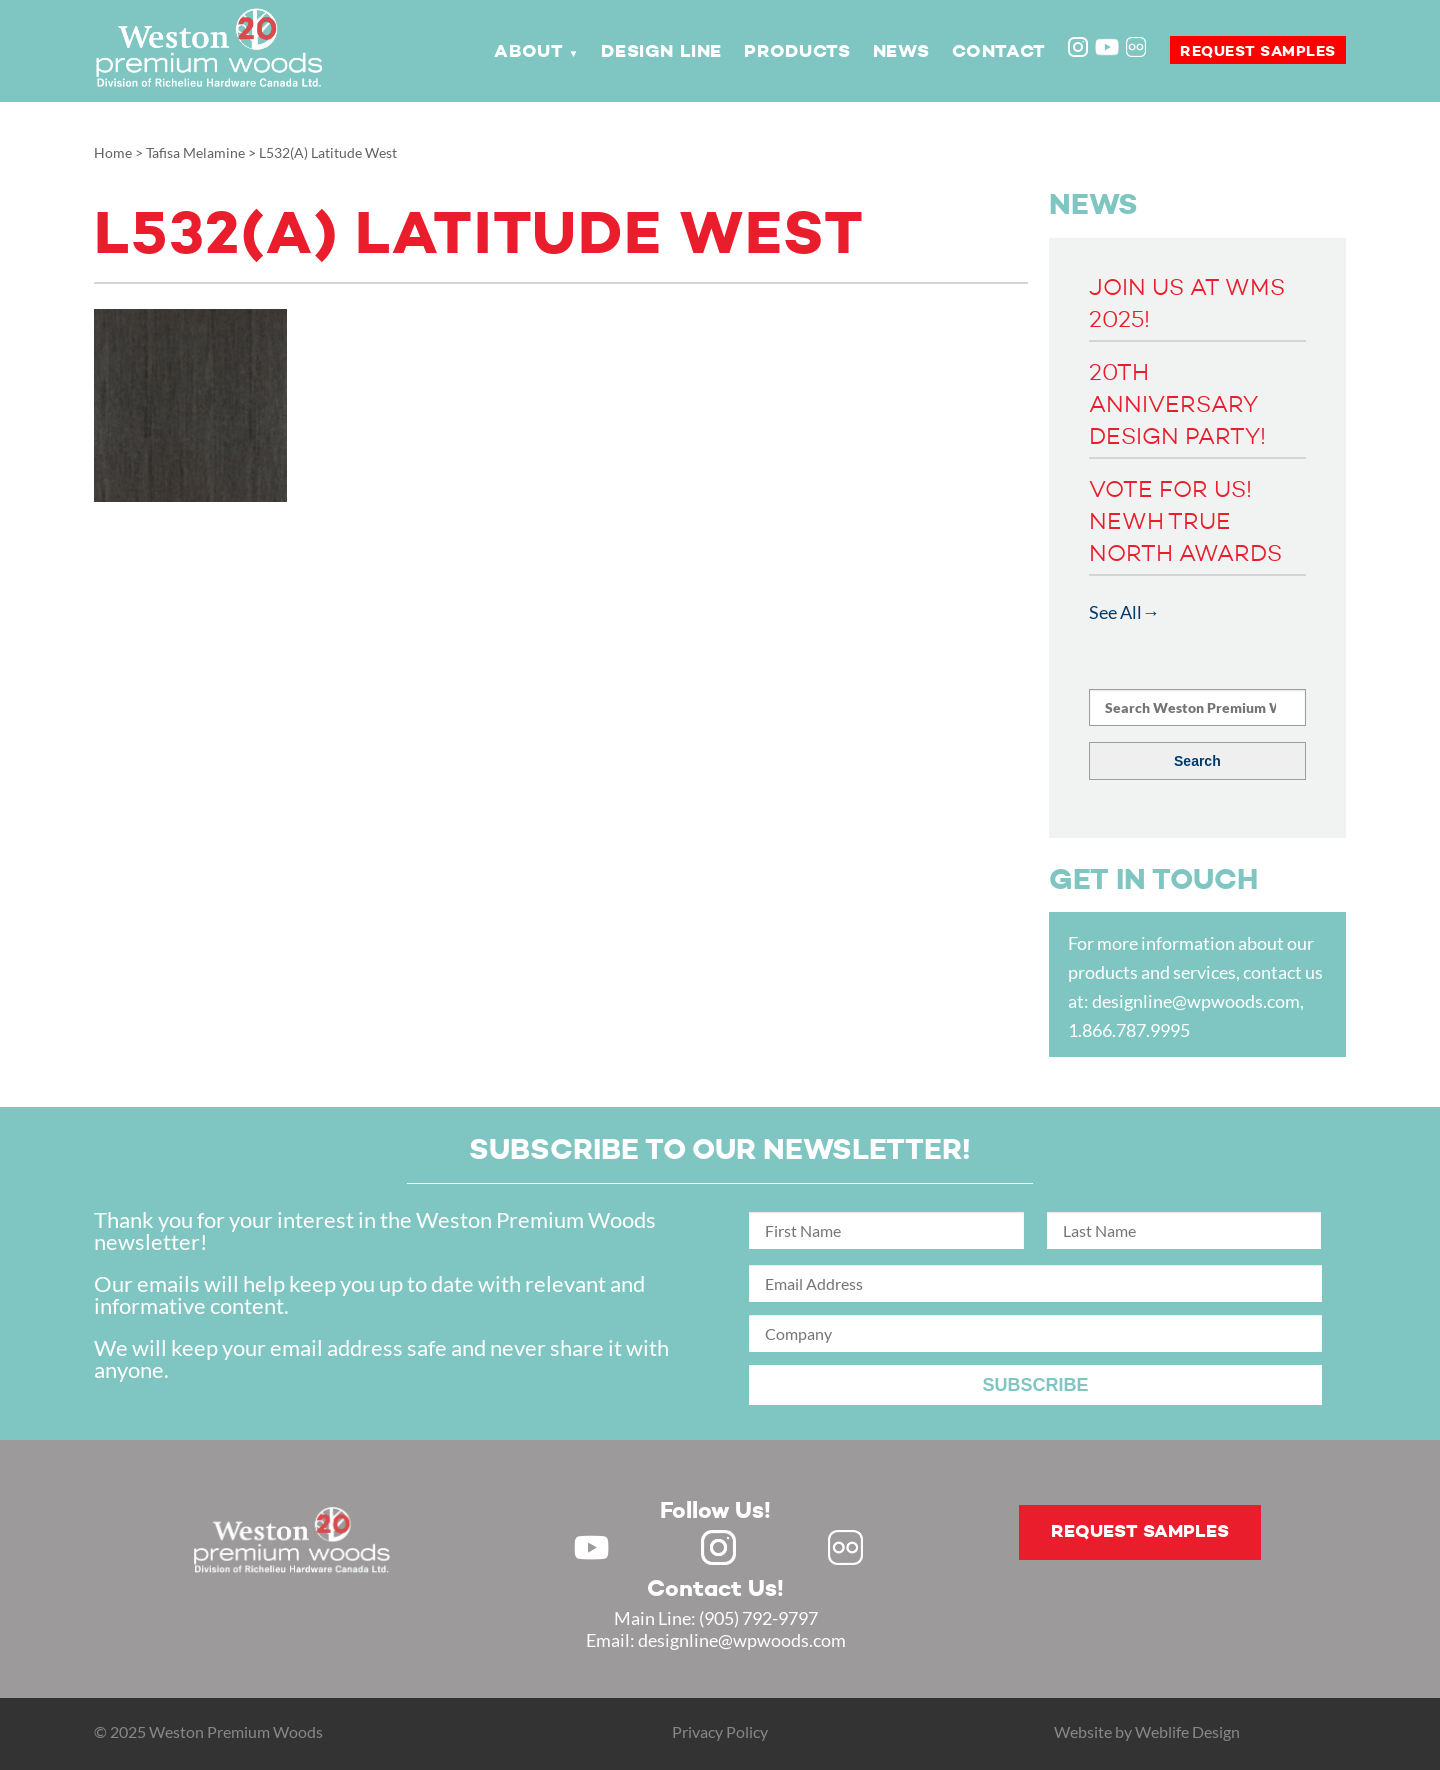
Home (113, 152)
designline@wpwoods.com (1196, 1001)
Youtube (1107, 47)
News (901, 52)
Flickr (1138, 49)
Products (797, 52)
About (528, 52)
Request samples (1258, 51)
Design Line (661, 52)
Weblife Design (1187, 1731)
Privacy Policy (720, 1731)
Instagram (1080, 49)
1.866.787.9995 (1129, 1030)
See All (1115, 612)
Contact (999, 52)
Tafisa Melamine (195, 152)
